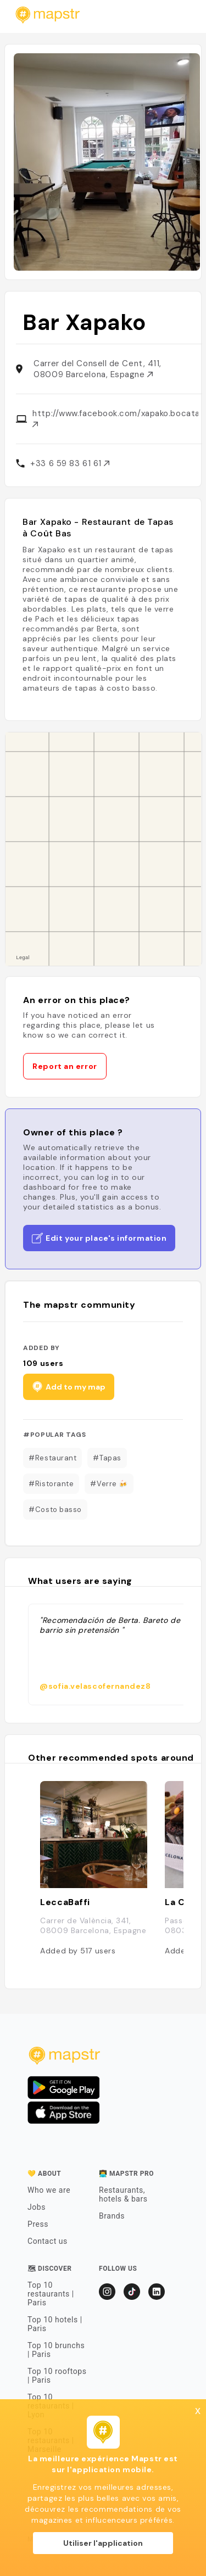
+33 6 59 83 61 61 (69, 463)
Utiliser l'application (103, 2543)
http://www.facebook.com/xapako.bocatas (115, 417)
